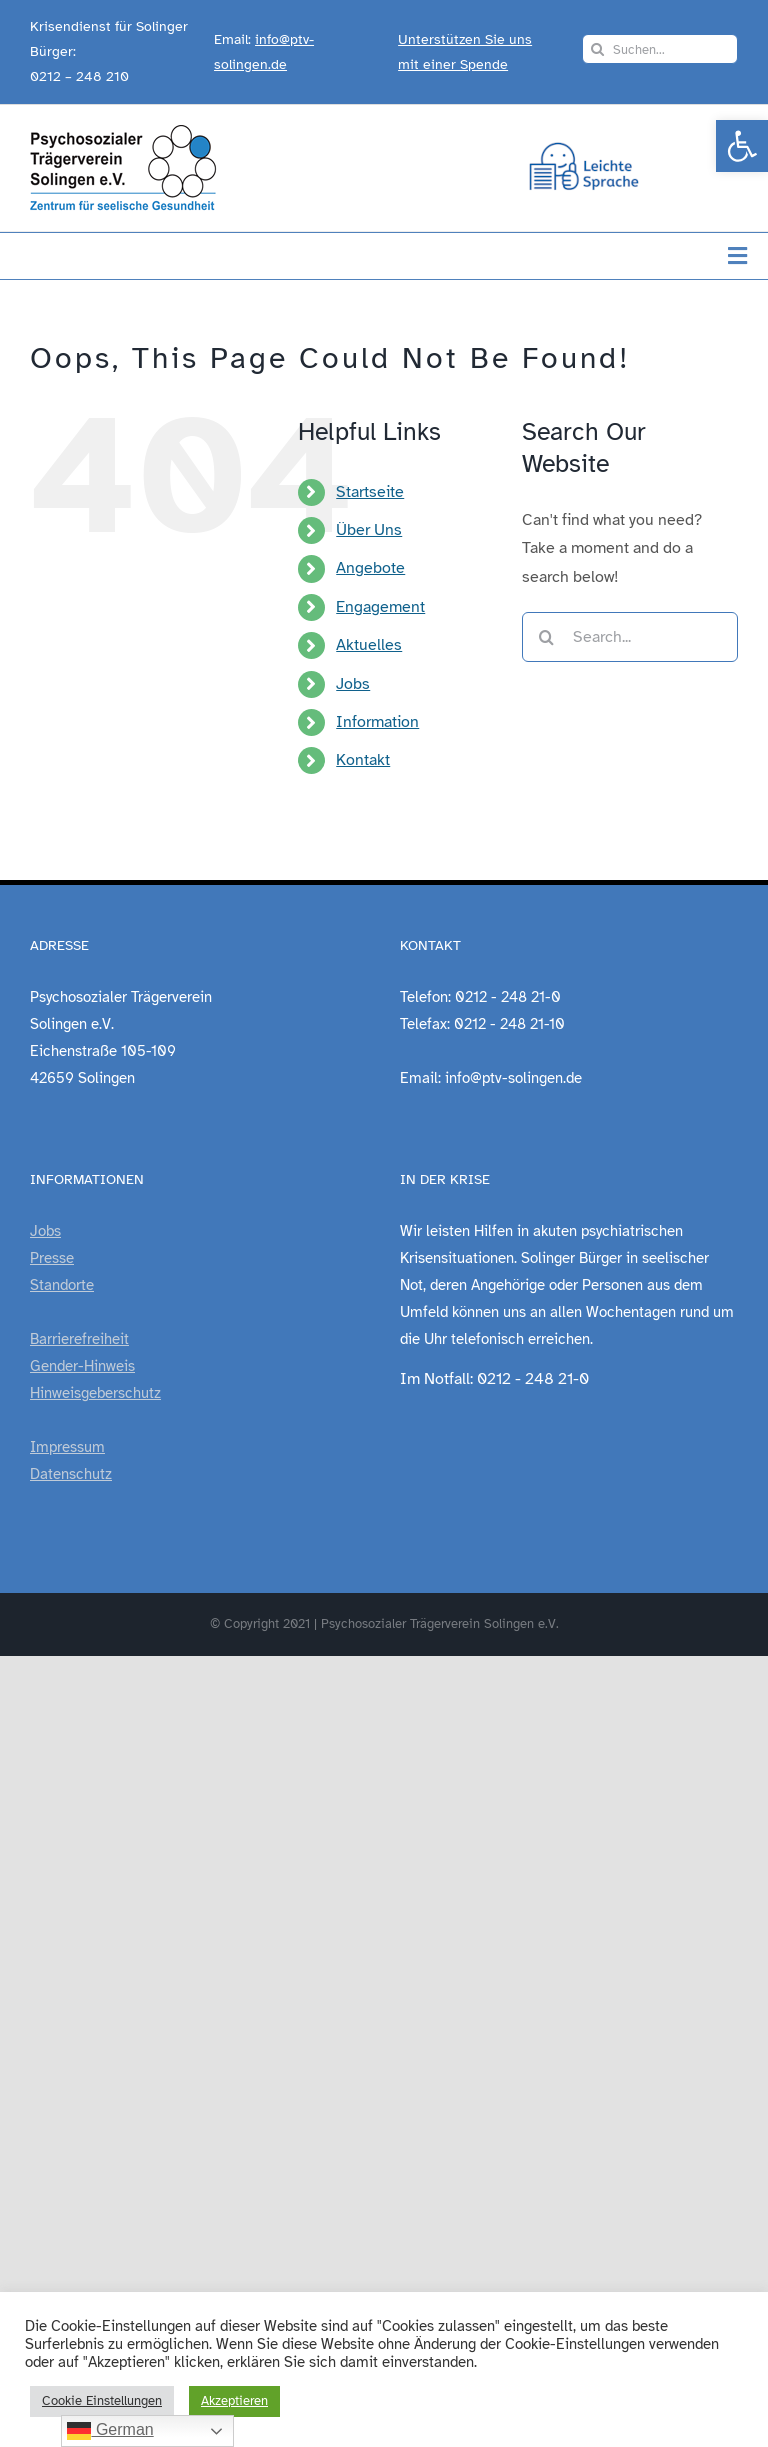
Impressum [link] (67, 1447)
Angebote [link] (370, 568)
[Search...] (630, 637)
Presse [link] (52, 1258)
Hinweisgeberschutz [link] (95, 1393)
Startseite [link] (370, 492)
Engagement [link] (380, 607)
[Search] (597, 49)
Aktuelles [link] (369, 645)
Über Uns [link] (369, 530)
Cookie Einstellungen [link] (102, 2401)
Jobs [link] (353, 684)
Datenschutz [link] (71, 1474)
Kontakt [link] (363, 760)
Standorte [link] (62, 1285)
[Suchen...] (660, 49)
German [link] (110, 2431)
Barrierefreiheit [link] (79, 1339)
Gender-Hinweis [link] (82, 1366)
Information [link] (377, 722)
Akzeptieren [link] (234, 2401)
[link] (742, 146)
